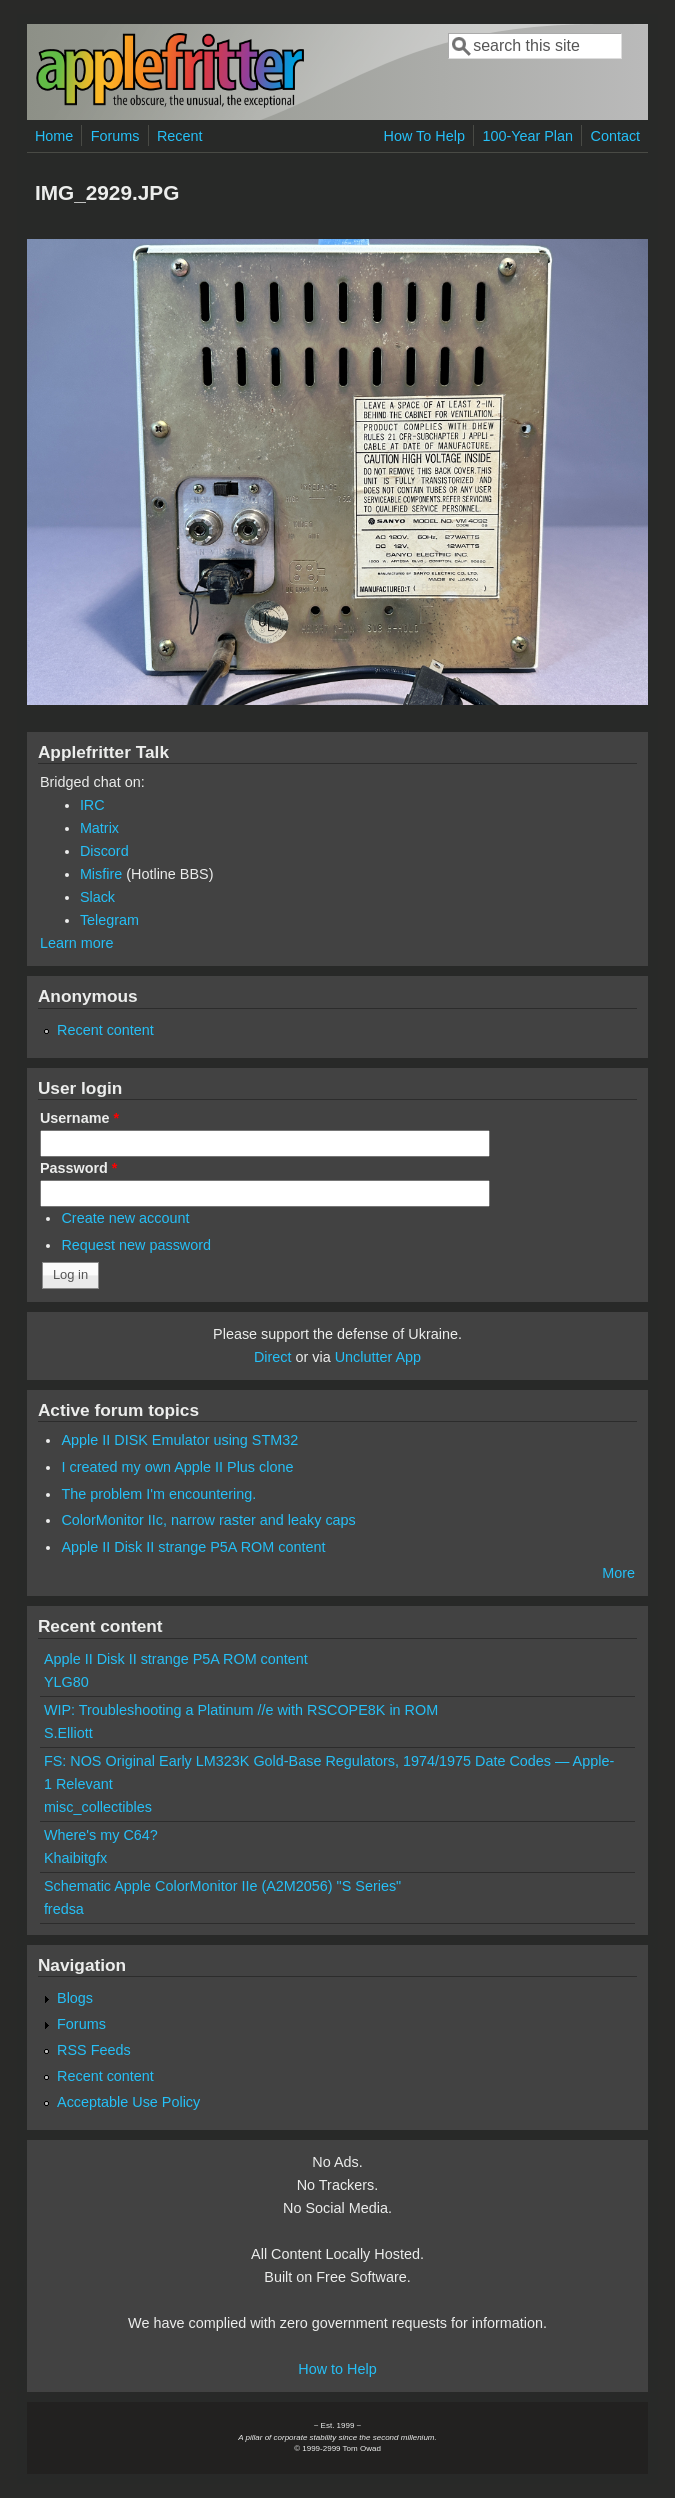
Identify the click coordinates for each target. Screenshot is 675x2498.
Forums (115, 136)
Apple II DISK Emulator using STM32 (179, 1440)
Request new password (136, 1245)
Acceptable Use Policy (128, 2102)
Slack (97, 897)
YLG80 (66, 1682)
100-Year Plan (527, 136)
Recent (180, 136)
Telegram (109, 920)
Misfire (101, 874)
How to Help (337, 2369)
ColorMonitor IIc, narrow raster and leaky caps (208, 1520)
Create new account (125, 1218)
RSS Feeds (94, 2050)
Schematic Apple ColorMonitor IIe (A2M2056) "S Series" (222, 1886)
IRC (92, 805)
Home (54, 136)
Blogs (75, 1998)
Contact (616, 136)
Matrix (99, 828)
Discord (104, 851)
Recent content (105, 1030)
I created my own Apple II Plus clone (177, 1467)
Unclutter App (378, 1357)
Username (79, 1118)
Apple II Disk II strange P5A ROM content (193, 1547)
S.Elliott (68, 1733)
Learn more (77, 943)
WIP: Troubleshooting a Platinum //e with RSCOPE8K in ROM (241, 1710)
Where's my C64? (101, 1835)
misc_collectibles (98, 1807)
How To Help (424, 136)
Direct (273, 1357)
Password (79, 1168)
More (618, 1573)
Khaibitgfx (75, 1858)
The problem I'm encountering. (158, 1494)
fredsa (64, 1909)
